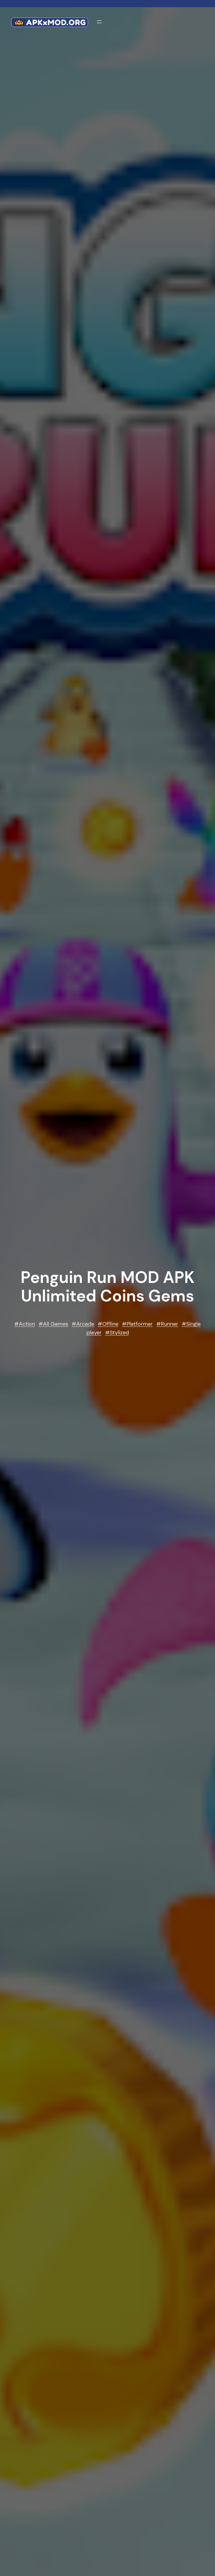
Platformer (139, 1323)
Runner (169, 1323)
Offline (110, 1323)
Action (27, 1323)
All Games (55, 1323)
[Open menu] (99, 21)
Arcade (85, 1323)
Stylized (119, 1332)
